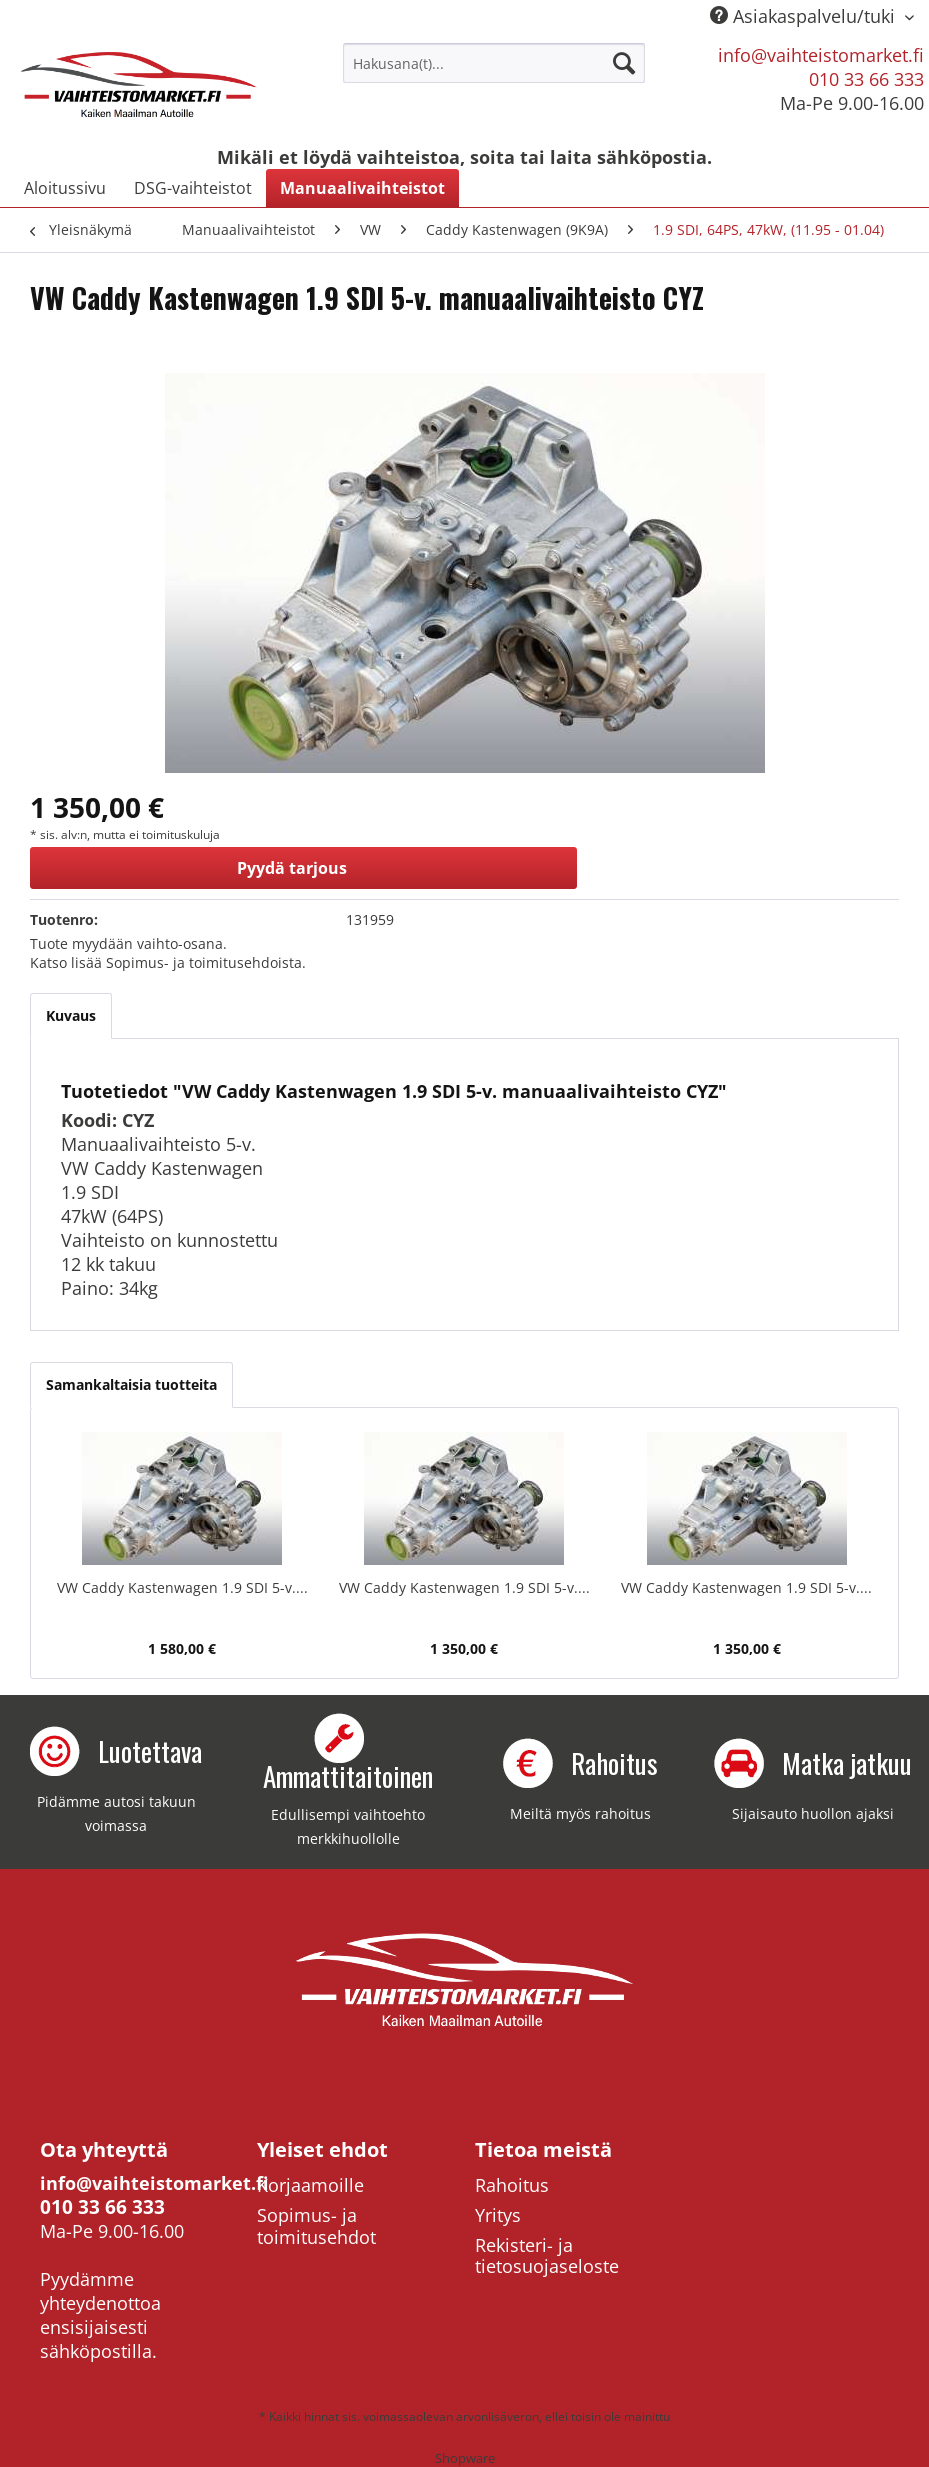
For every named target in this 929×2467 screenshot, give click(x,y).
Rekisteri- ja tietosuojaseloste (547, 2256)
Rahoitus (512, 2185)
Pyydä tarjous (292, 868)
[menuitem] (494, 63)
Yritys (498, 2215)
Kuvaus (71, 1015)
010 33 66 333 (866, 79)
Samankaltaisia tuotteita (131, 1384)
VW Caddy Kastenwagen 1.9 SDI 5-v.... (182, 1587)
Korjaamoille (310, 2185)
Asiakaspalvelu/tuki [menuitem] (805, 16)
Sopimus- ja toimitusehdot (316, 2226)
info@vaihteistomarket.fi (821, 55)
